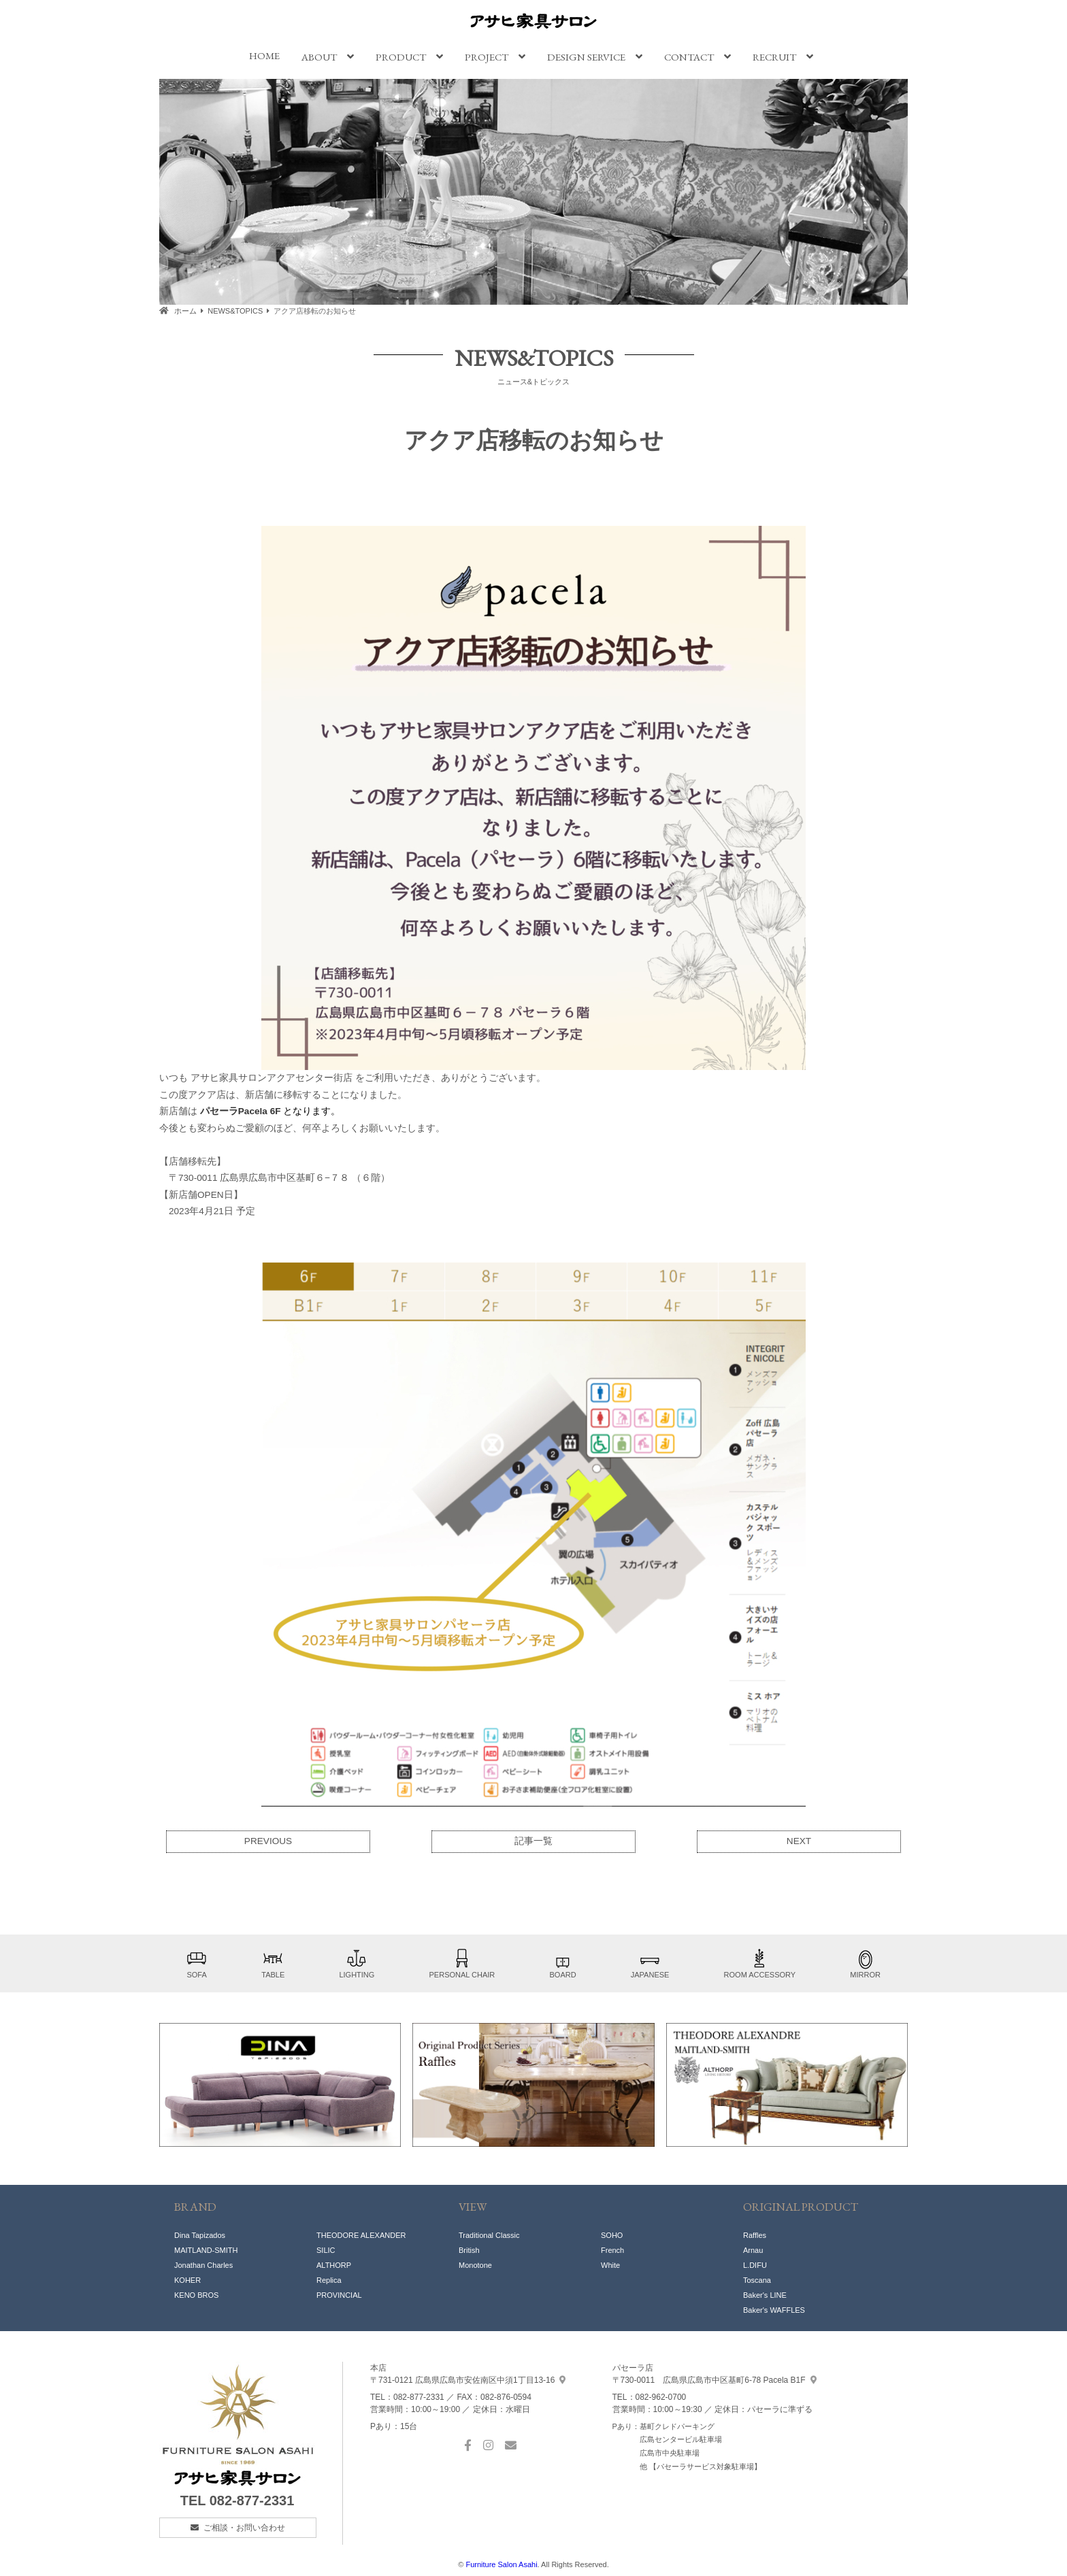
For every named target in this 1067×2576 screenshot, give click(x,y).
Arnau (753, 2250)
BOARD (562, 1963)
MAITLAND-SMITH (206, 2250)
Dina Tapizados (199, 2235)
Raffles (754, 2235)
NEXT (799, 1841)
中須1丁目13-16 (467, 2380)
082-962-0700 (661, 2397)
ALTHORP (333, 2265)
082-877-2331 (252, 2500)
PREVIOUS (268, 1841)
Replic (327, 2280)
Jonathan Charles (203, 2265)
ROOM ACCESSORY (760, 1963)
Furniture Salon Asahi (501, 2564)
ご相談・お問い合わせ (244, 2527)
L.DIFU (755, 2265)
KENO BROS (196, 2295)
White (610, 2265)
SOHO (612, 2235)
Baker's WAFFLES (774, 2310)
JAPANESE (650, 1963)
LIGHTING (356, 1963)
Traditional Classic (489, 2235)
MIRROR (865, 1963)
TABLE (272, 1963)
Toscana (757, 2280)
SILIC (325, 2250)
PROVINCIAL (339, 2295)
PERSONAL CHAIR (462, 1963)
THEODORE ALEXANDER (361, 2235)
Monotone (475, 2265)
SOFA (196, 1963)
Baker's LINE (765, 2295)
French (612, 2250)
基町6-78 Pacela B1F (714, 2380)
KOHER (187, 2280)
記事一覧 (533, 1841)
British (469, 2250)
